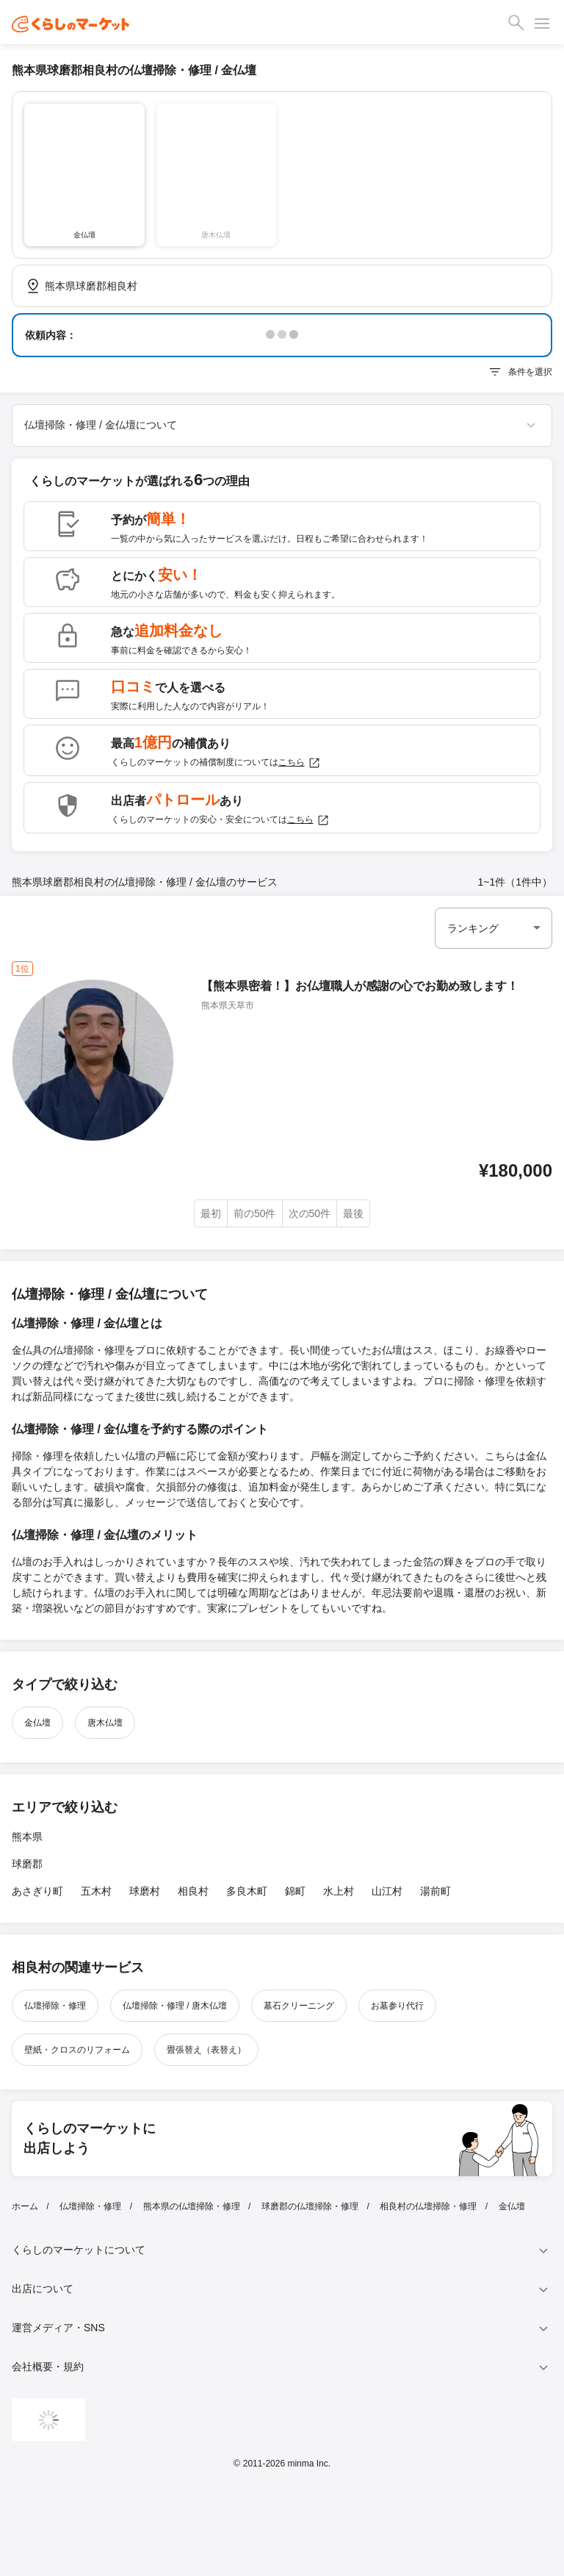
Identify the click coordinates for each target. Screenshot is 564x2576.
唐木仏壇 (105, 1723)
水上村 (338, 1891)
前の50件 (255, 1213)
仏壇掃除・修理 (55, 2006)
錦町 (295, 1891)
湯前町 (435, 1891)
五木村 (96, 1891)
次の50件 (310, 1213)
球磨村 (144, 1891)
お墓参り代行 (397, 2006)
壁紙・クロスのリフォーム (77, 2050)
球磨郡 (27, 1864)
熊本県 (27, 1837)
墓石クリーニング (299, 2006)
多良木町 (246, 1891)
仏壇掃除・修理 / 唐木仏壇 (175, 2006)
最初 (210, 1213)
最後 (353, 1213)
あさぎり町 (37, 1891)
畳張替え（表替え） (206, 2050)
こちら (299, 762)
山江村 (387, 1891)
